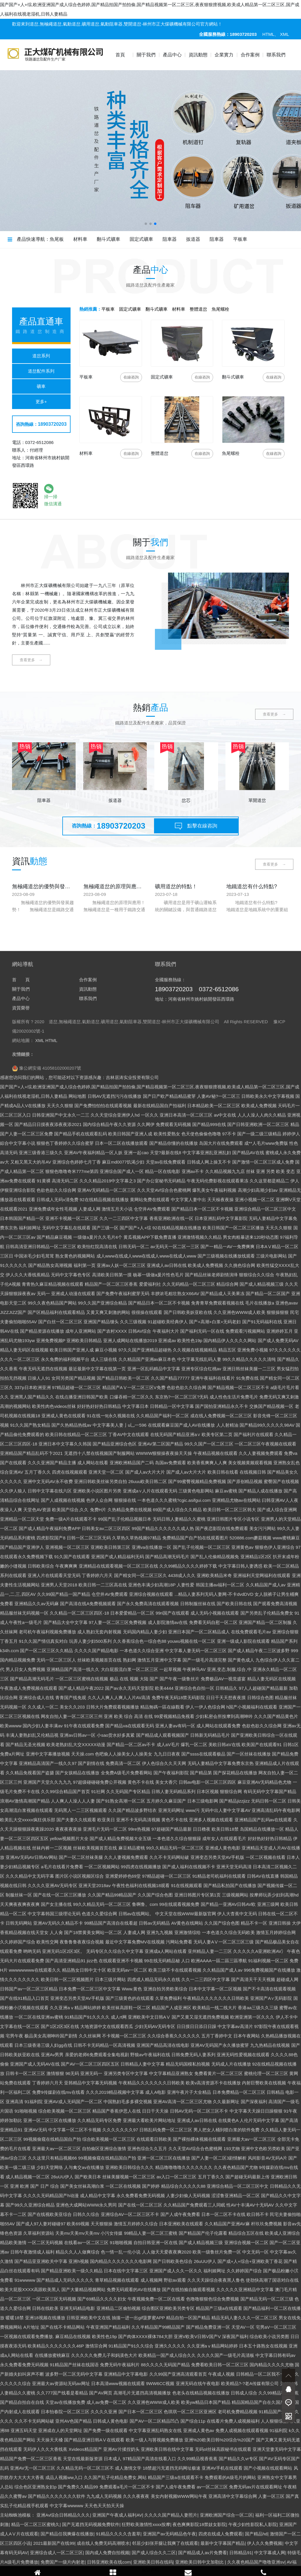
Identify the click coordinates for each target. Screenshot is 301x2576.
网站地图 (77, 2407)
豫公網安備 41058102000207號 (46, 2379)
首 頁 (21, 2290)
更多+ (41, 401)
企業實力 (224, 54)
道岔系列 (41, 355)
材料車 (80, 239)
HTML (268, 34)
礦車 (41, 386)
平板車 (240, 239)
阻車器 (170, 239)
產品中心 (172, 54)
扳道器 (193, 239)
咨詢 (131, 377)
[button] (146, 224)
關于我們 (146, 54)
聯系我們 (276, 54)
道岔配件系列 (41, 371)
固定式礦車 (141, 239)
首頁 (120, 54)
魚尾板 (57, 239)
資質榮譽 (21, 2318)
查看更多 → (31, 660)
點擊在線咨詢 (196, 826)
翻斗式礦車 (108, 239)
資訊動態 (198, 54)
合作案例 (250, 54)
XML (284, 34)
